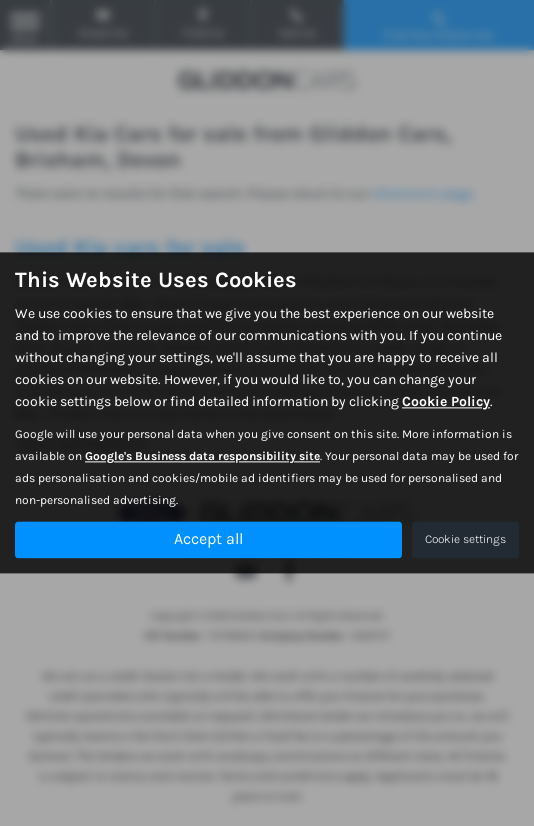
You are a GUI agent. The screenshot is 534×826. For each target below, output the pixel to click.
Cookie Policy (446, 402)
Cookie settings (465, 540)
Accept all (208, 539)
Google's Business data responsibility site (202, 457)
